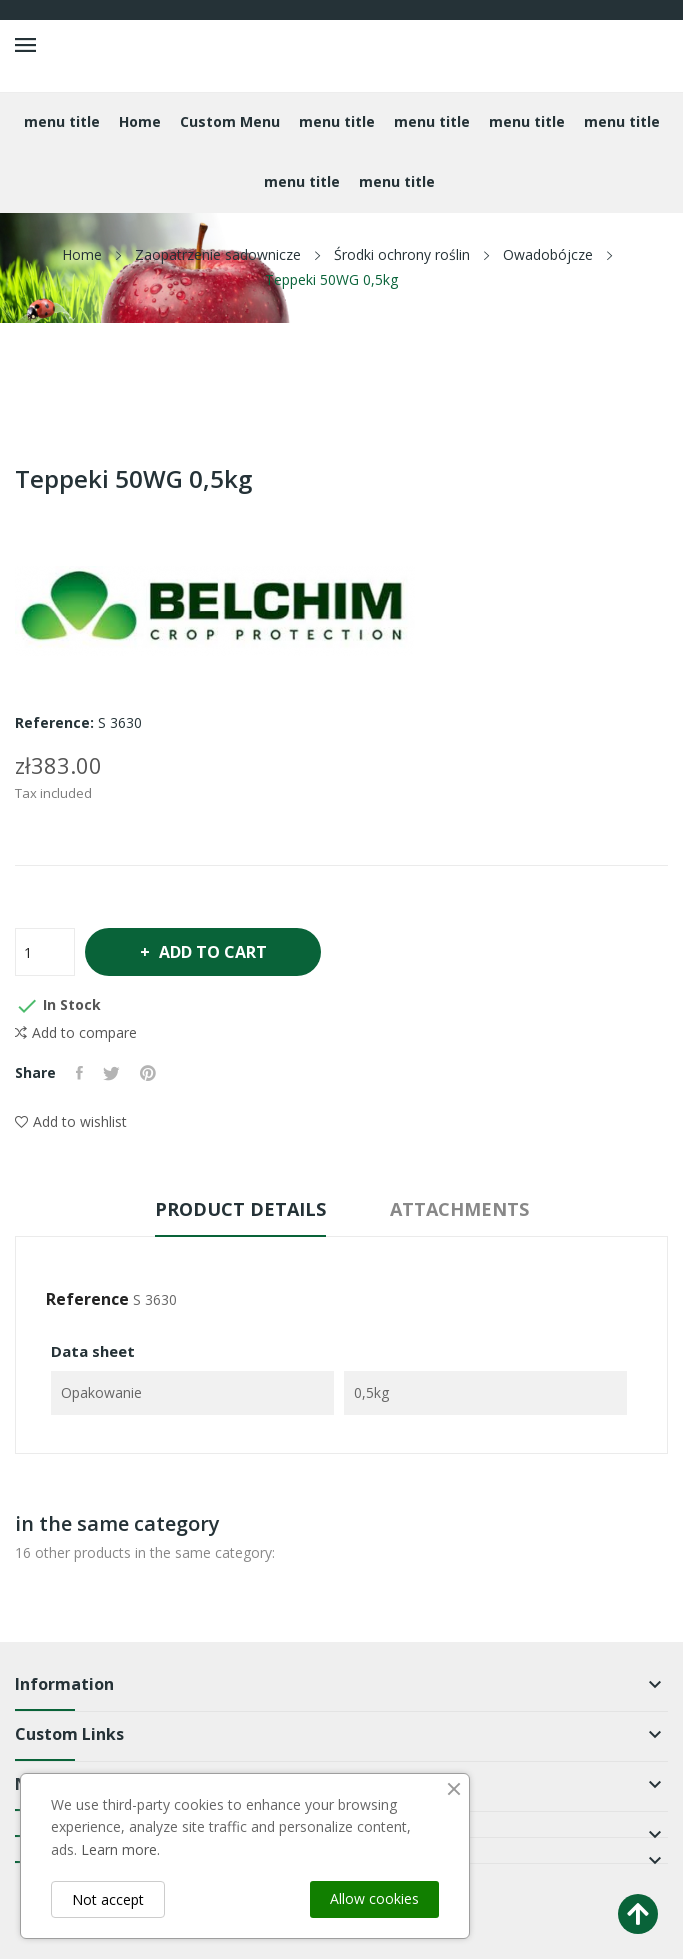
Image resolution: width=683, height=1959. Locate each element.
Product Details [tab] (240, 1209)
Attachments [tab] (459, 1209)
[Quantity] (45, 952)
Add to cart (211, 952)
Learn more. (120, 1849)
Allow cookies (374, 1898)
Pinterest (148, 1073)
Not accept (108, 1899)
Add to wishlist (71, 1121)
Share (79, 1073)
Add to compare (76, 1033)
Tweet (111, 1073)
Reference (87, 1299)
